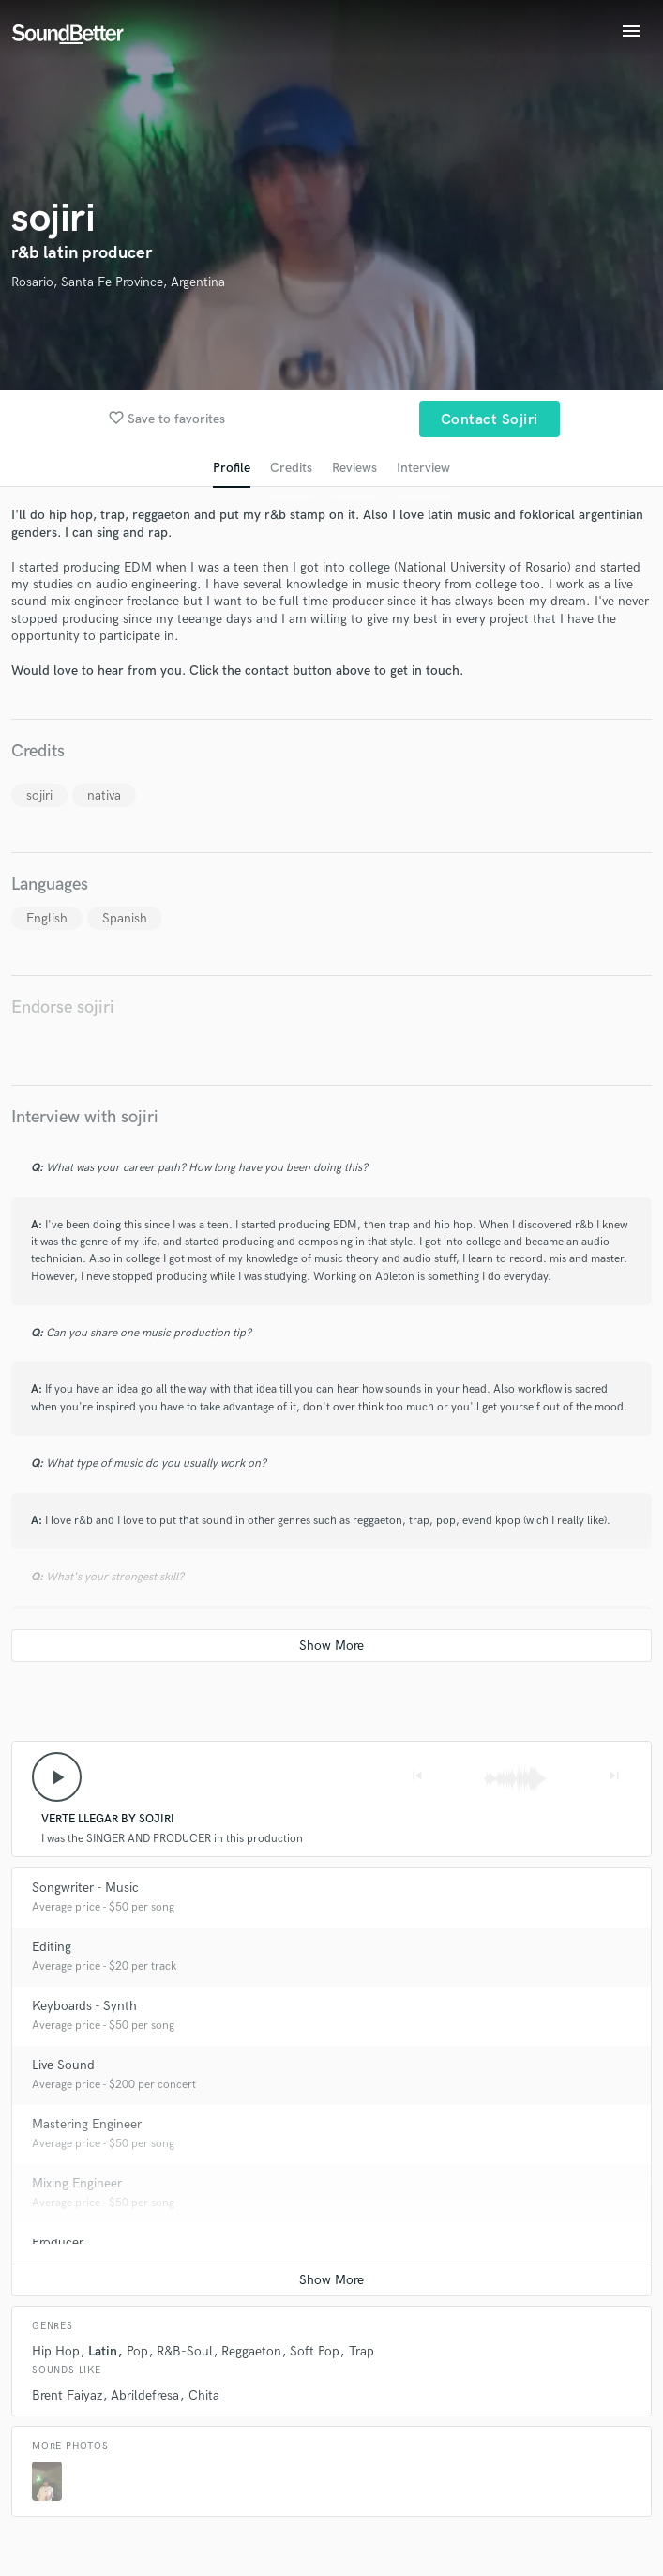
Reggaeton (251, 2351)
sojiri (39, 795)
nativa (104, 795)
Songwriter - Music (85, 1888)
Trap (361, 2351)
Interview (423, 468)
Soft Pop (314, 2351)
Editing (51, 1947)
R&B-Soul (185, 2351)
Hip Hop (56, 2351)
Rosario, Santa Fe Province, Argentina (118, 282)
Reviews (354, 468)
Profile (231, 468)
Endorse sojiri (62, 1007)
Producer (57, 2242)
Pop (137, 2351)
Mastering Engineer (87, 2124)
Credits (291, 468)
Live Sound (63, 2065)
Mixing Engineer (77, 2183)
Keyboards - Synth (84, 2006)
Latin (102, 2351)
